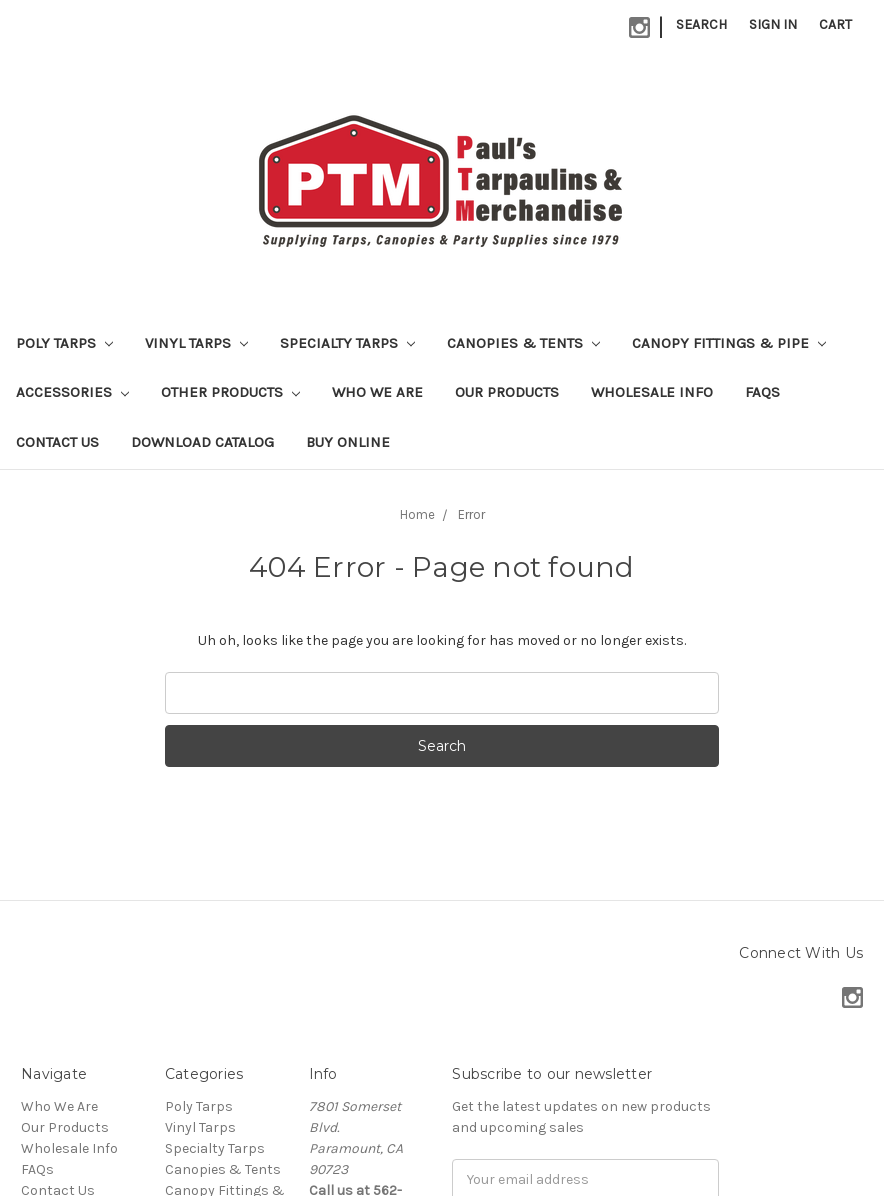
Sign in (773, 24)
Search (701, 24)
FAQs (762, 392)
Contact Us (57, 442)
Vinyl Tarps (196, 343)
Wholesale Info (652, 392)
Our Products (507, 392)
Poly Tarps (64, 343)
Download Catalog (202, 442)
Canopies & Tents (523, 343)
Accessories (72, 392)
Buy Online (348, 442)
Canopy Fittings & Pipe (729, 343)
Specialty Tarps (347, 343)
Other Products (230, 392)
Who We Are (377, 392)
